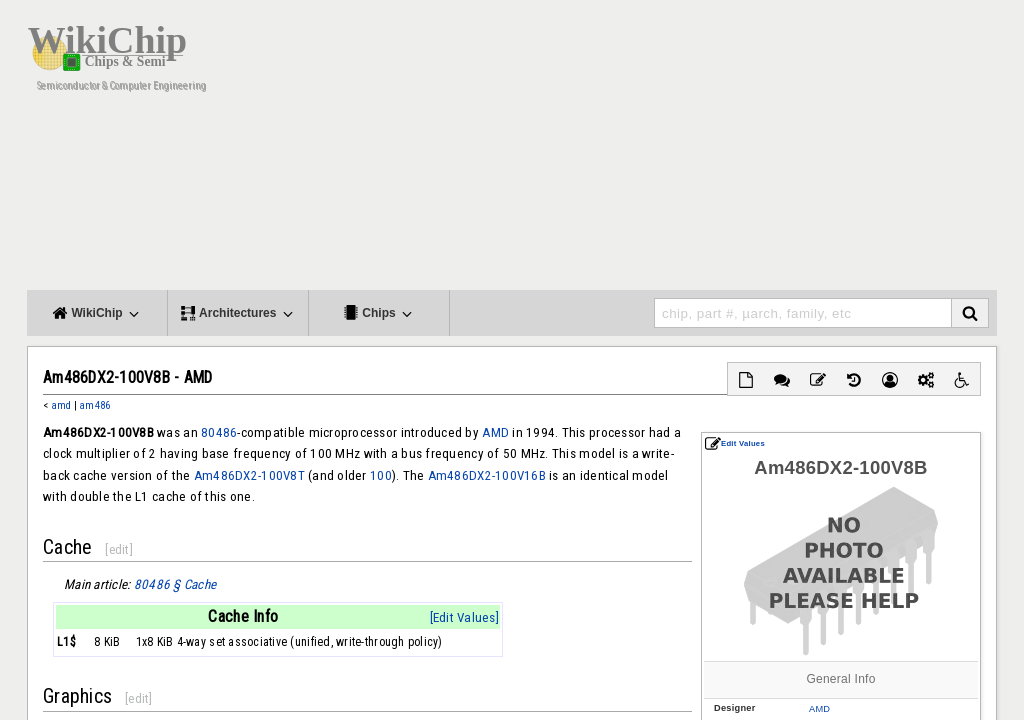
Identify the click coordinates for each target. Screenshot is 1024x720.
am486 (94, 405)
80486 (219, 432)
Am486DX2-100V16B (487, 475)
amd (61, 405)
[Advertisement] (632, 150)
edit (119, 549)
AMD (819, 709)
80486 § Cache (175, 584)
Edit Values (735, 443)
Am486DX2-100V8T (249, 475)
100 (381, 475)
